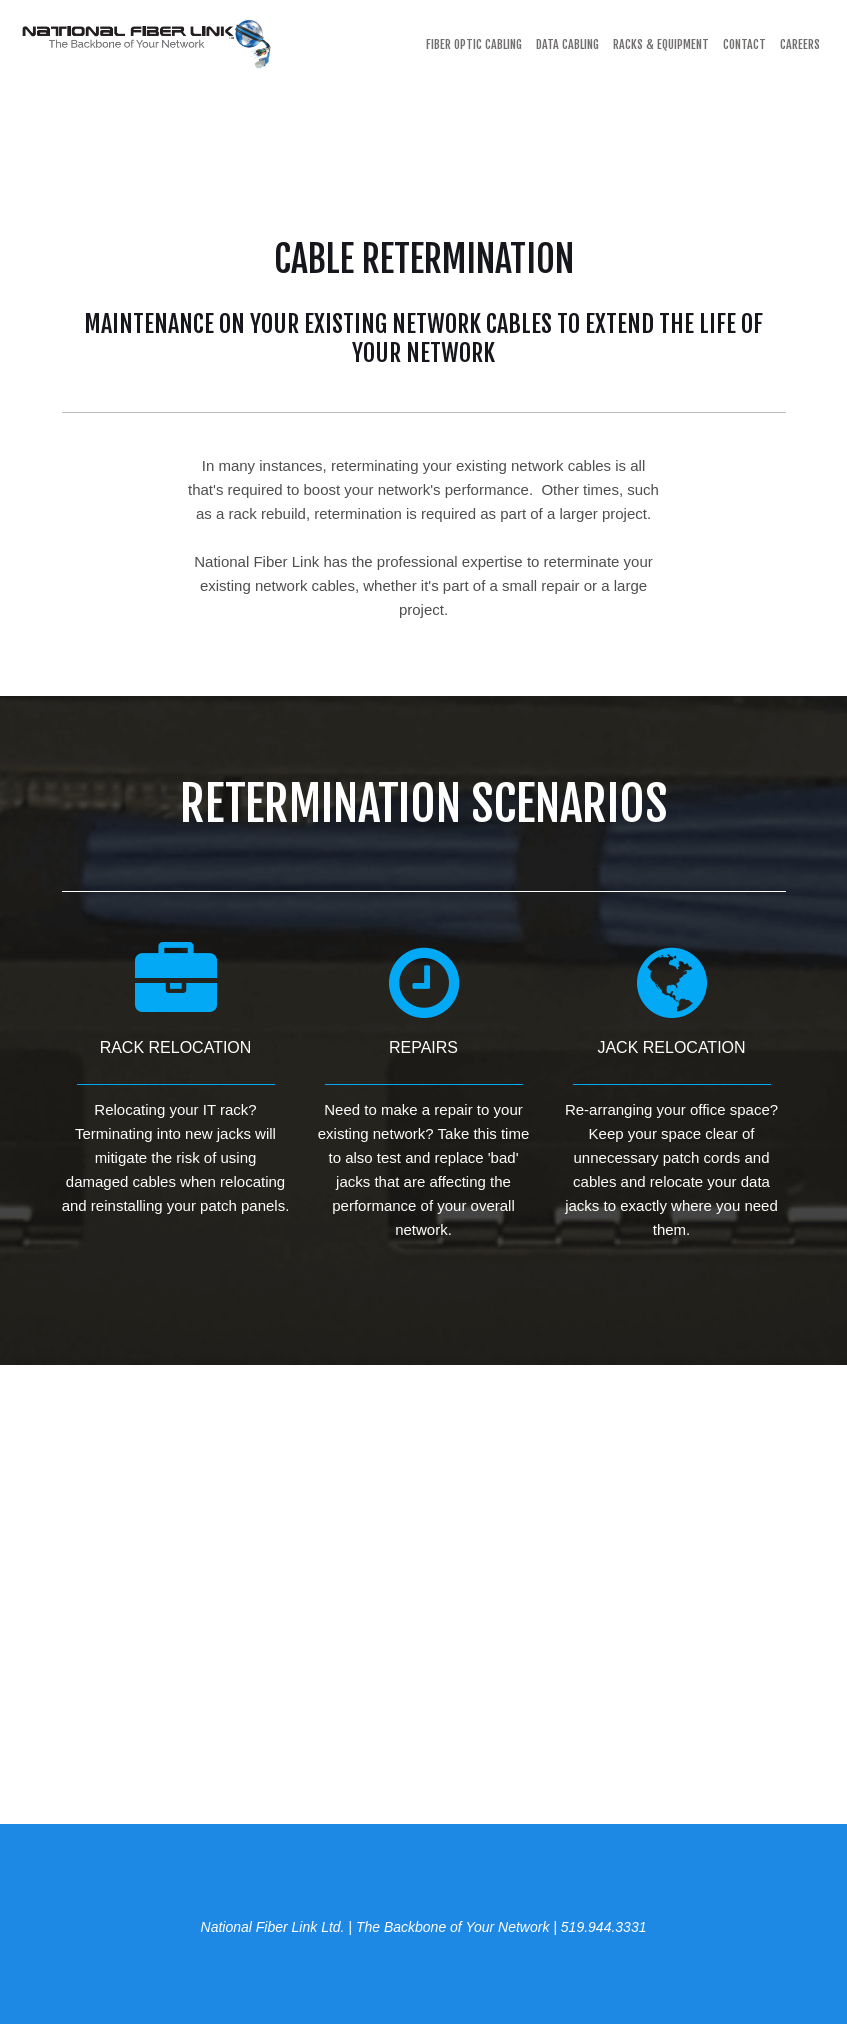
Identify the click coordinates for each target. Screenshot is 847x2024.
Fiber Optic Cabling (474, 44)
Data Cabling (567, 44)
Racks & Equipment (661, 44)
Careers (800, 44)
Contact (744, 44)
